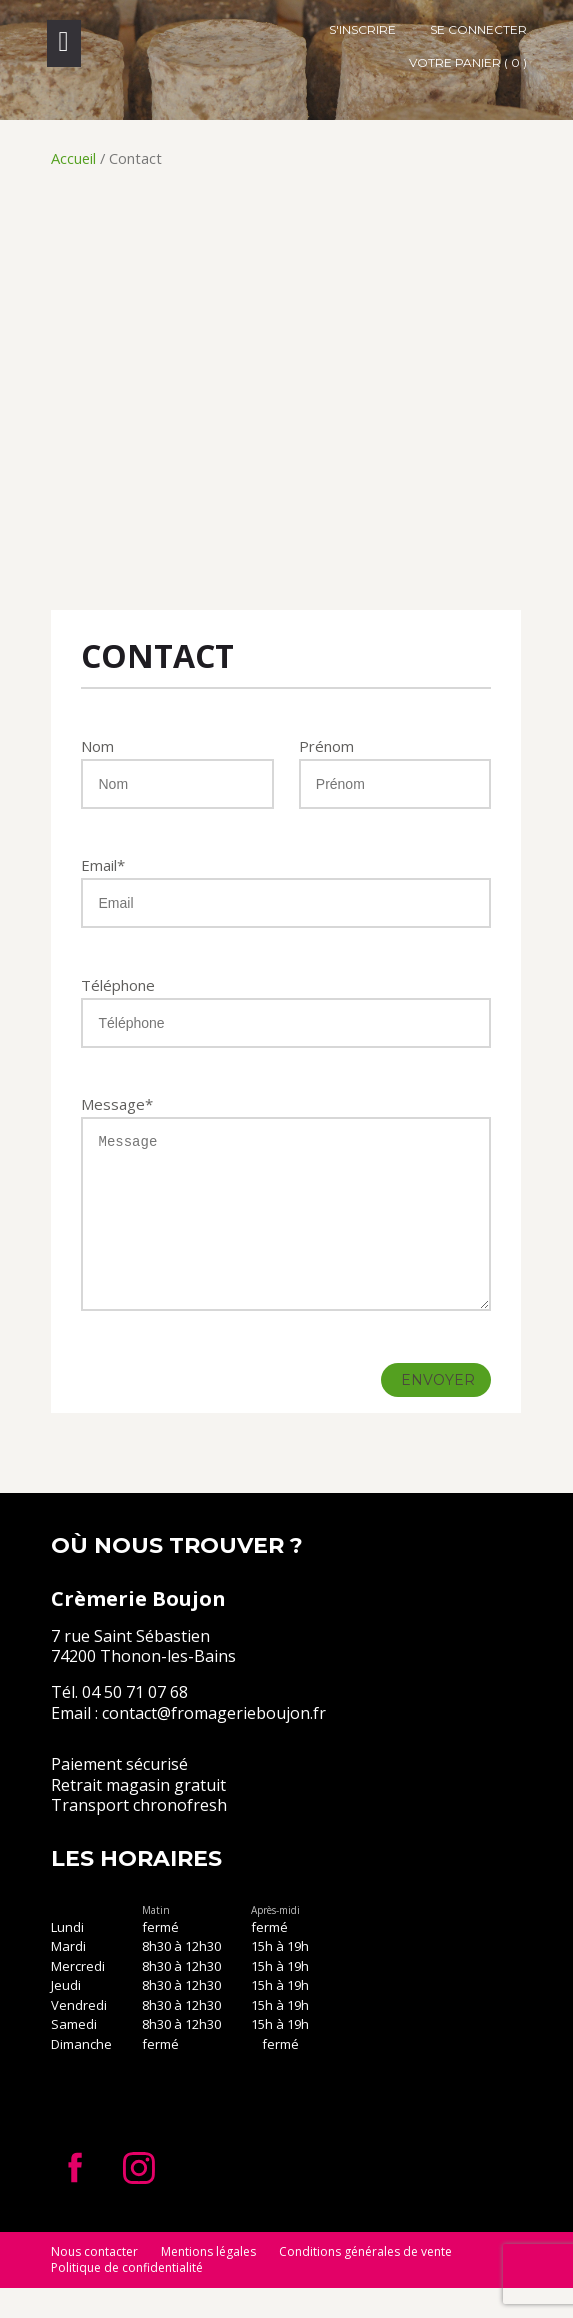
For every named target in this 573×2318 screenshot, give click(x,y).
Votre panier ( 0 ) (468, 62)
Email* (103, 865)
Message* (117, 1104)
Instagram (139, 2198)
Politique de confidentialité (127, 2297)
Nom (97, 746)
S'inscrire (362, 29)
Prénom (326, 746)
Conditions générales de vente (365, 2281)
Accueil (73, 158)
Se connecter (478, 29)
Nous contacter (94, 2281)
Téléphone (118, 985)
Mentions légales (208, 2281)
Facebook (75, 2198)
